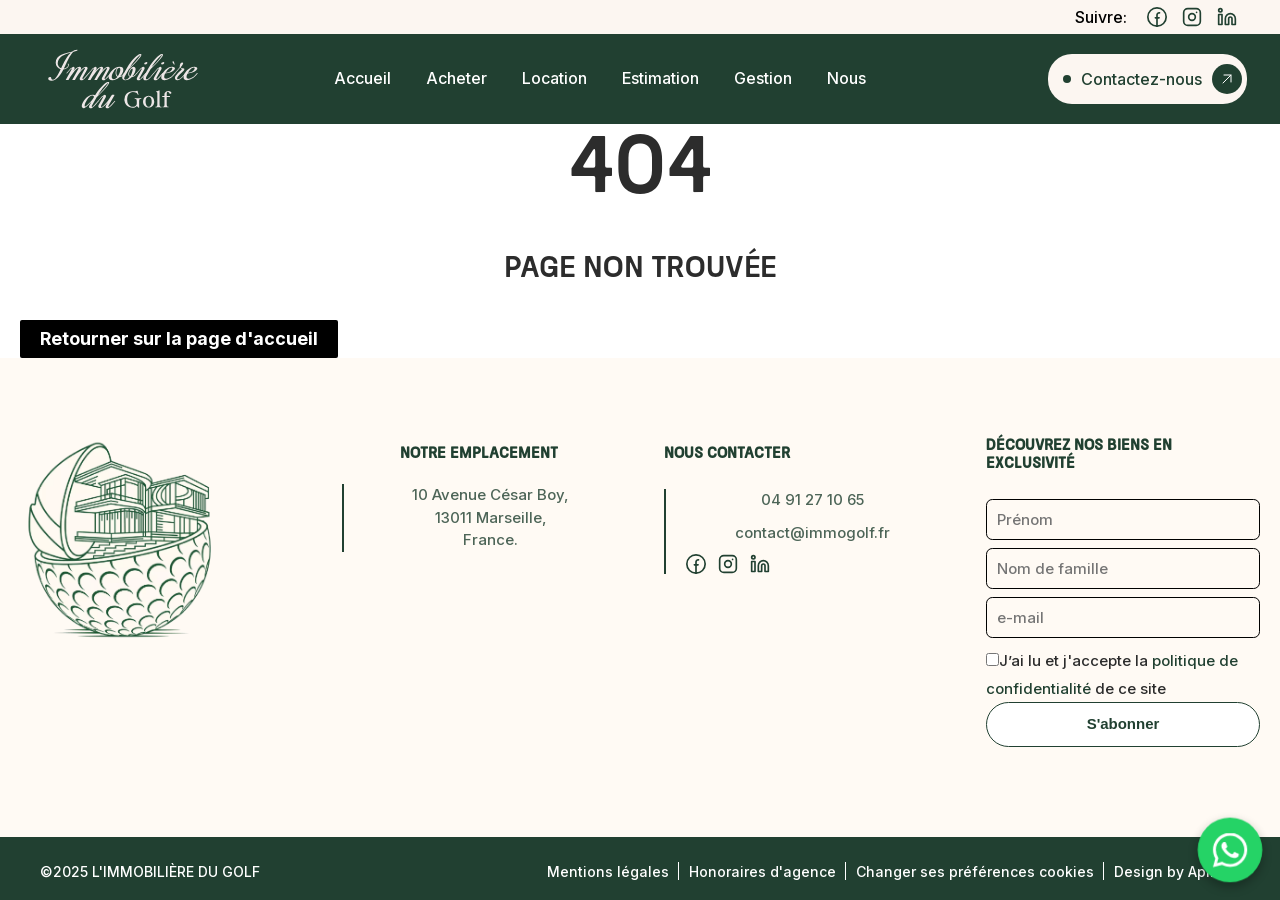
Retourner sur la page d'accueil (179, 338)
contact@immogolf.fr (812, 532)
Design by (1177, 871)
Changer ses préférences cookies (975, 871)
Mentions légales (608, 871)
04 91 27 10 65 (812, 499)
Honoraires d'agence (762, 871)
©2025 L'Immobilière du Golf (150, 871)
